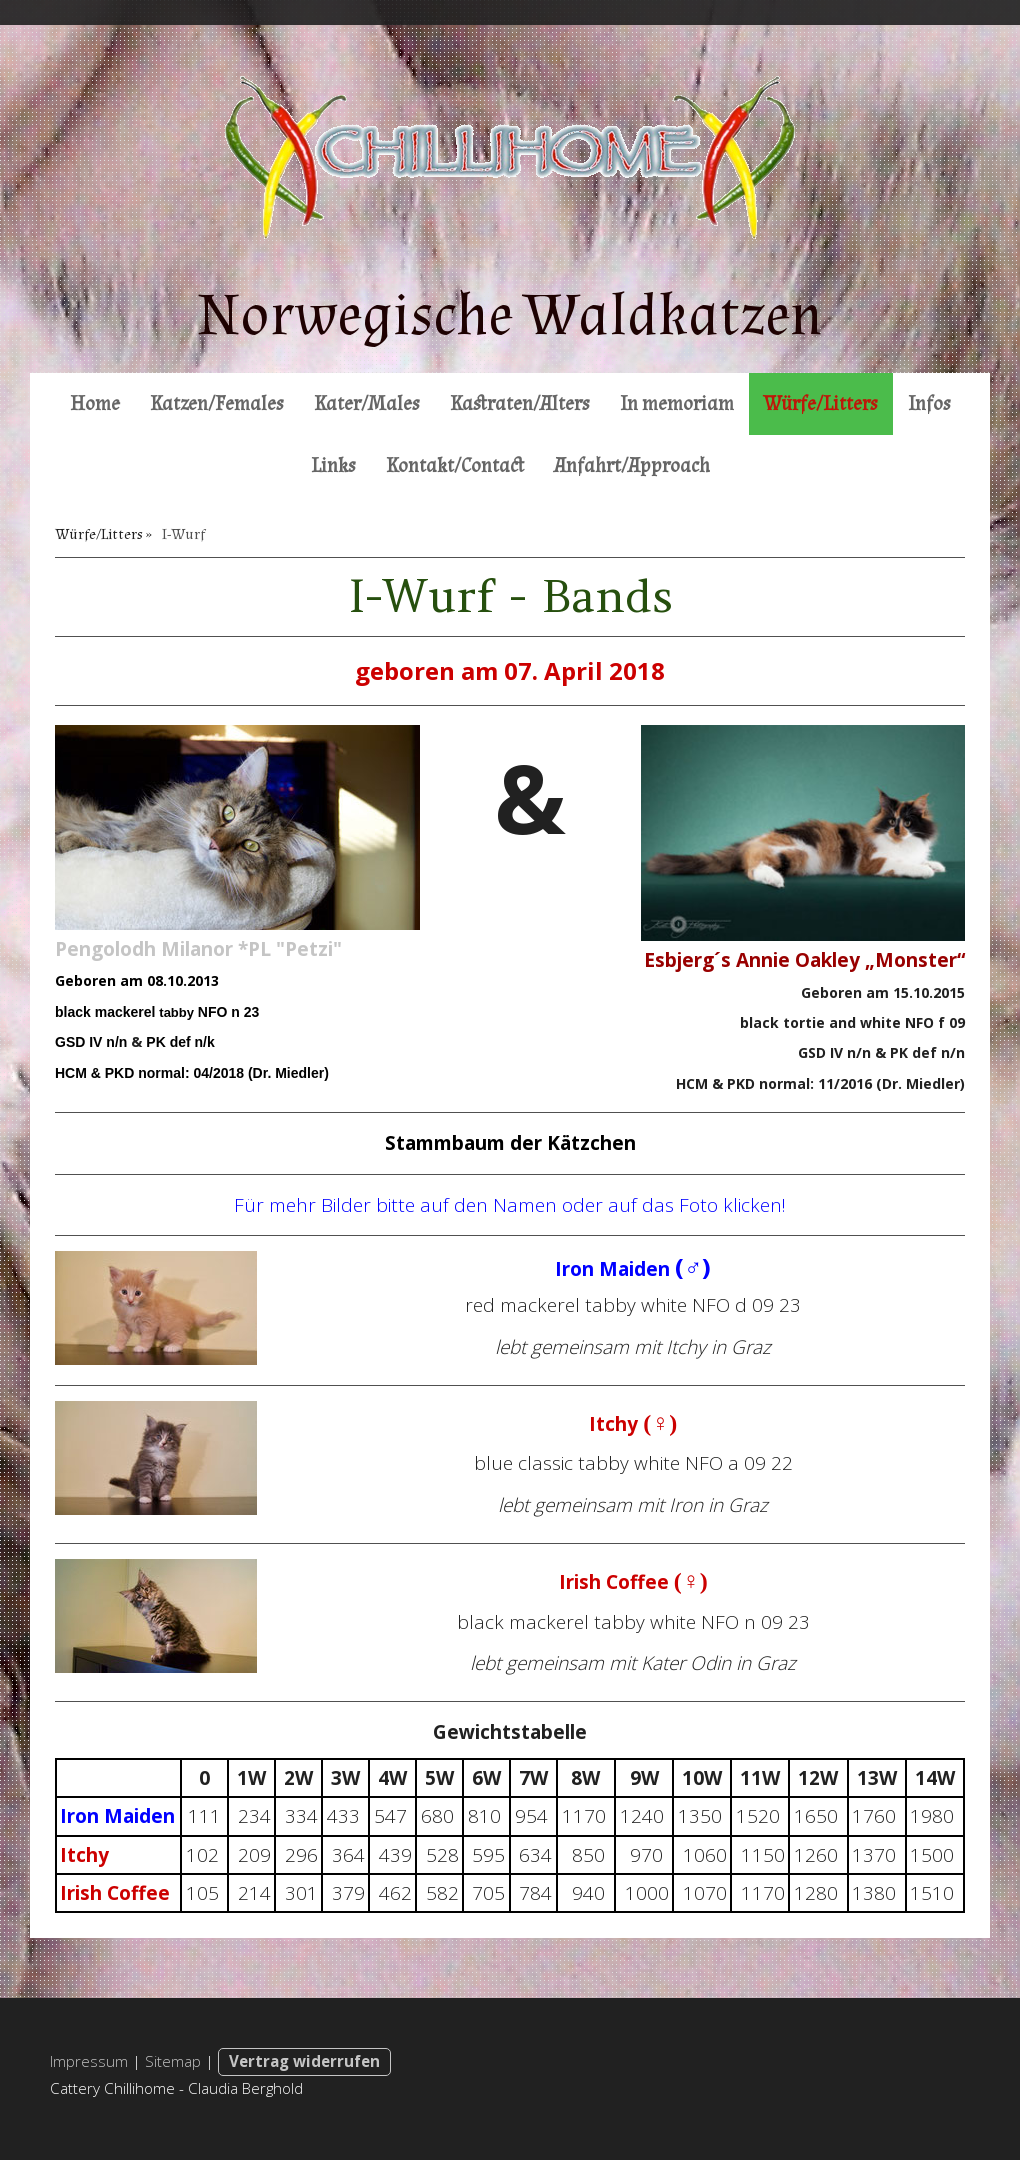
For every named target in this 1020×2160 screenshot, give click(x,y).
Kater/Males (367, 404)
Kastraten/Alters (520, 404)
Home (95, 404)
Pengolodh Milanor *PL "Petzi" (198, 949)
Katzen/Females (217, 404)
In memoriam (677, 404)
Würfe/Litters (821, 404)
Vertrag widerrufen (304, 2061)
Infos (929, 404)
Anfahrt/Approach (632, 466)
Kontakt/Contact (455, 466)
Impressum (89, 2061)
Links (333, 466)
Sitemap (173, 2061)
